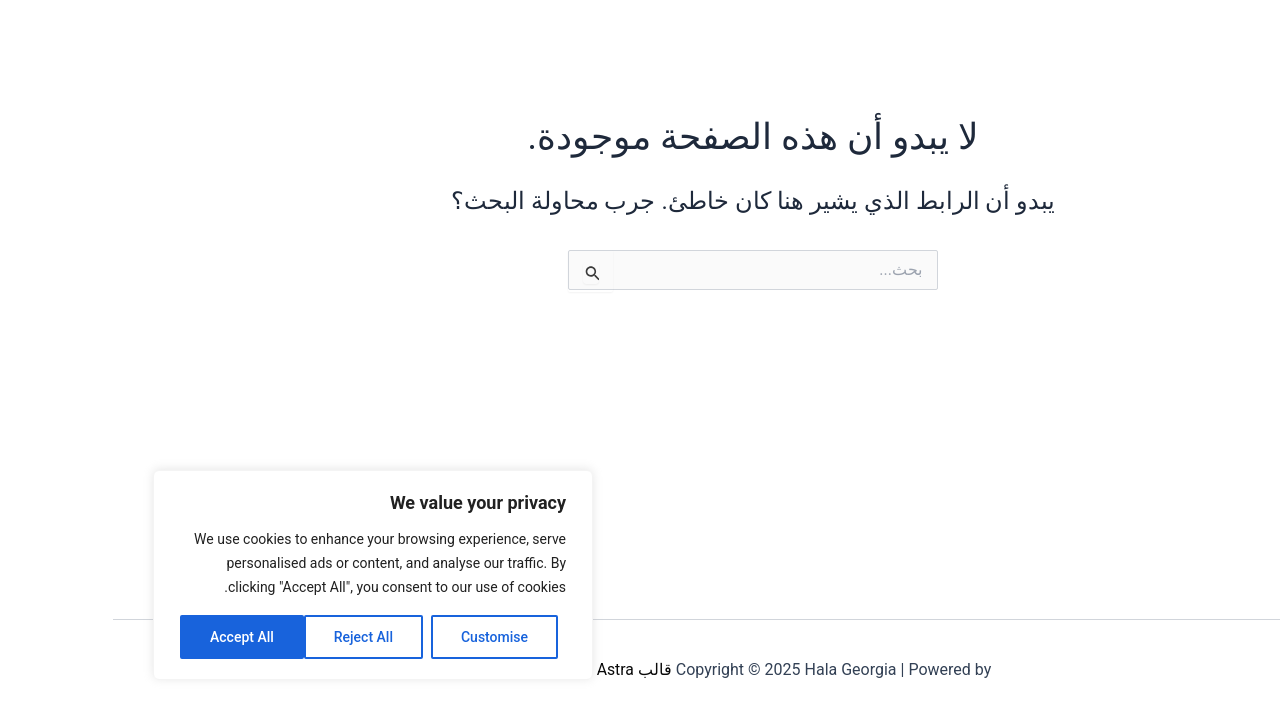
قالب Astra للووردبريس (480, 669)
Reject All (250, 637)
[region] (260, 575)
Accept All (129, 637)
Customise (381, 637)
